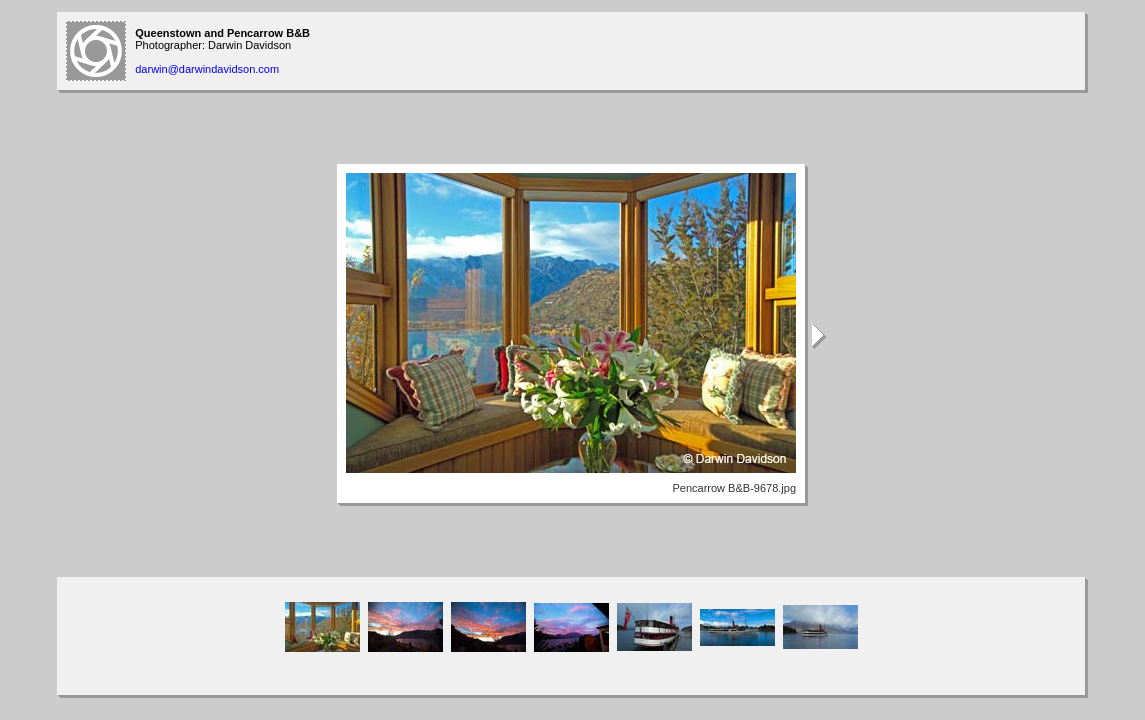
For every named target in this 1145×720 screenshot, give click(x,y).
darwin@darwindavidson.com (207, 69)
